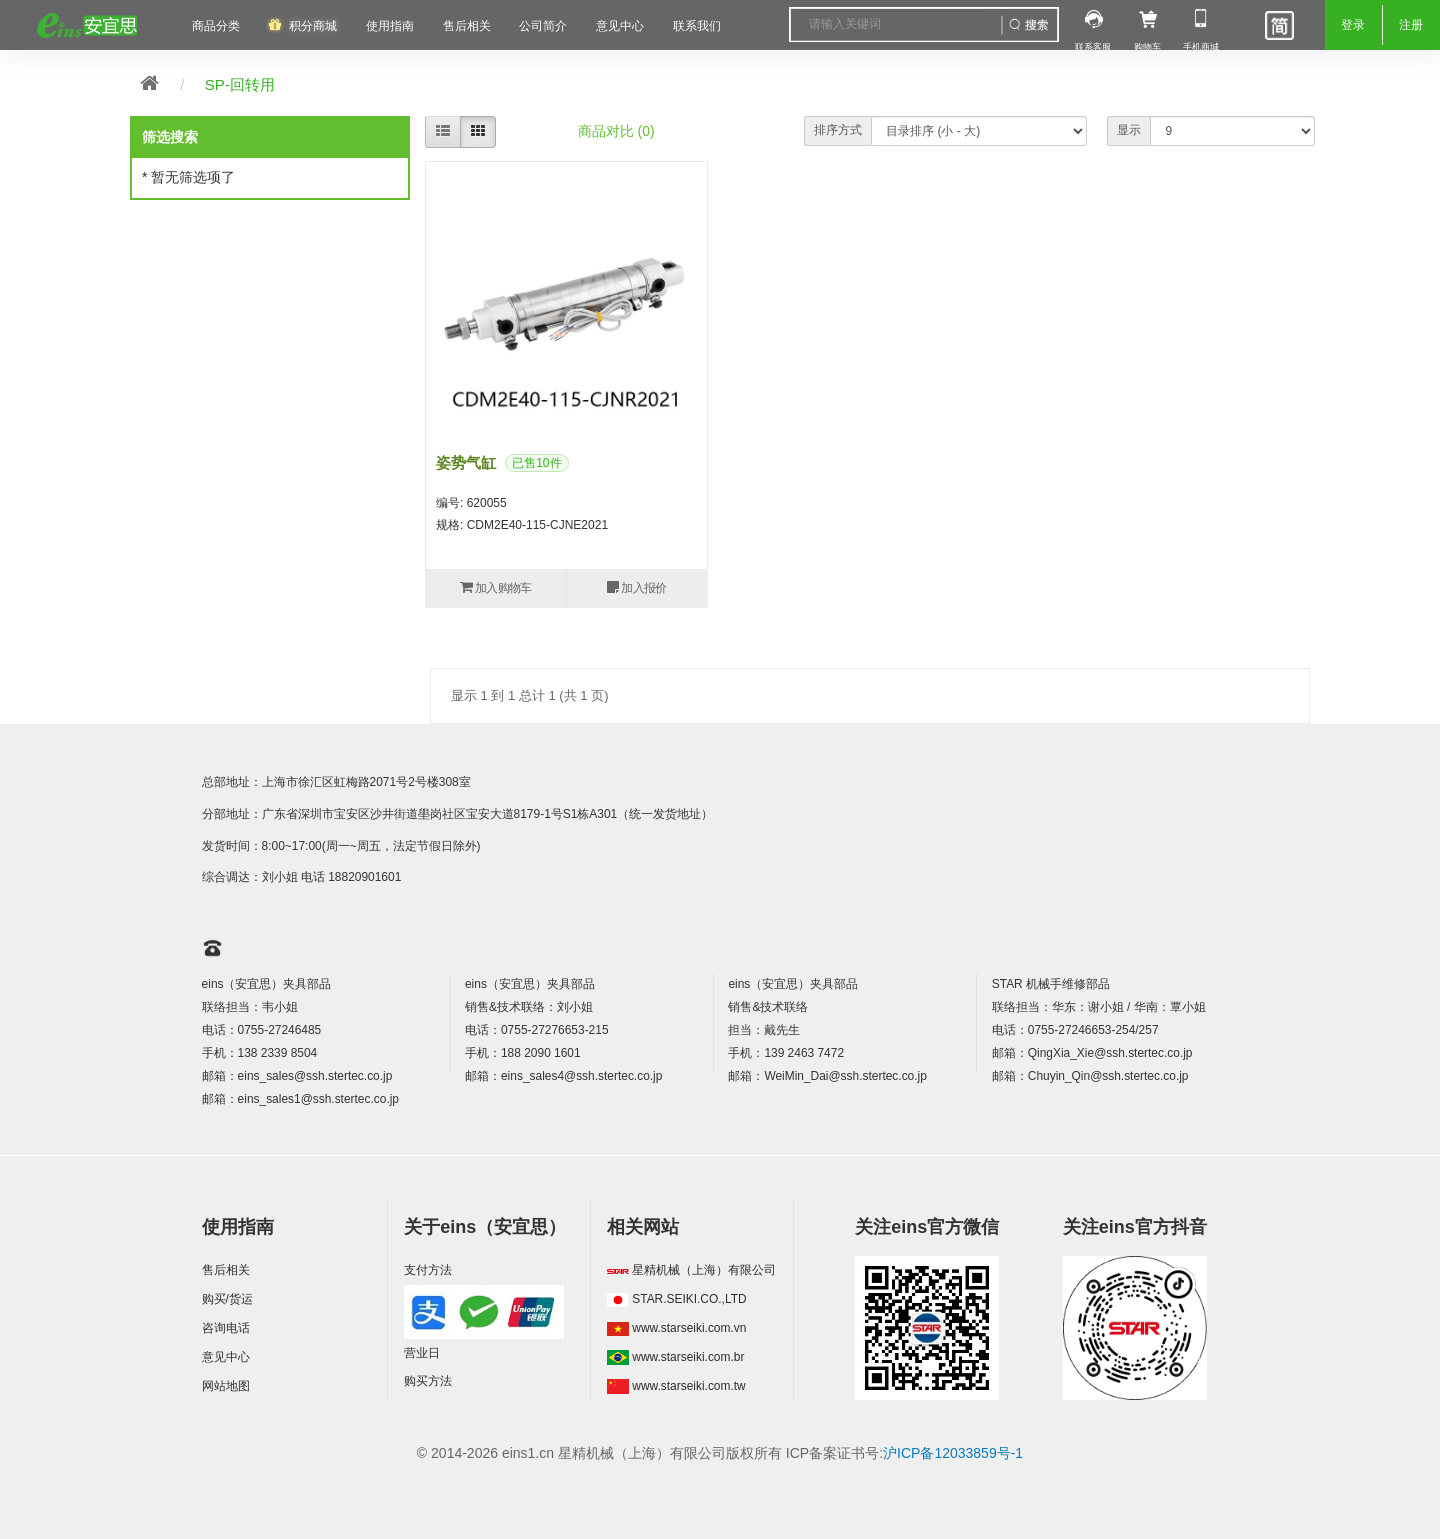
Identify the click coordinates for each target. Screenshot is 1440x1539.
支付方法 (428, 1270)
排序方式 (838, 130)
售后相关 (467, 26)
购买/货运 (227, 1299)
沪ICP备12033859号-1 (953, 1453)
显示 (1129, 130)
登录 (1353, 25)
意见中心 (226, 1357)
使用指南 (390, 26)
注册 (1411, 25)
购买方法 (428, 1381)
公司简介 (543, 26)
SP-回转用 (240, 84)
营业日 (422, 1353)
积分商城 (313, 26)
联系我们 (697, 26)
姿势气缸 (466, 462)
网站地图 (226, 1386)
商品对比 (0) (616, 131)
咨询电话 (226, 1328)
